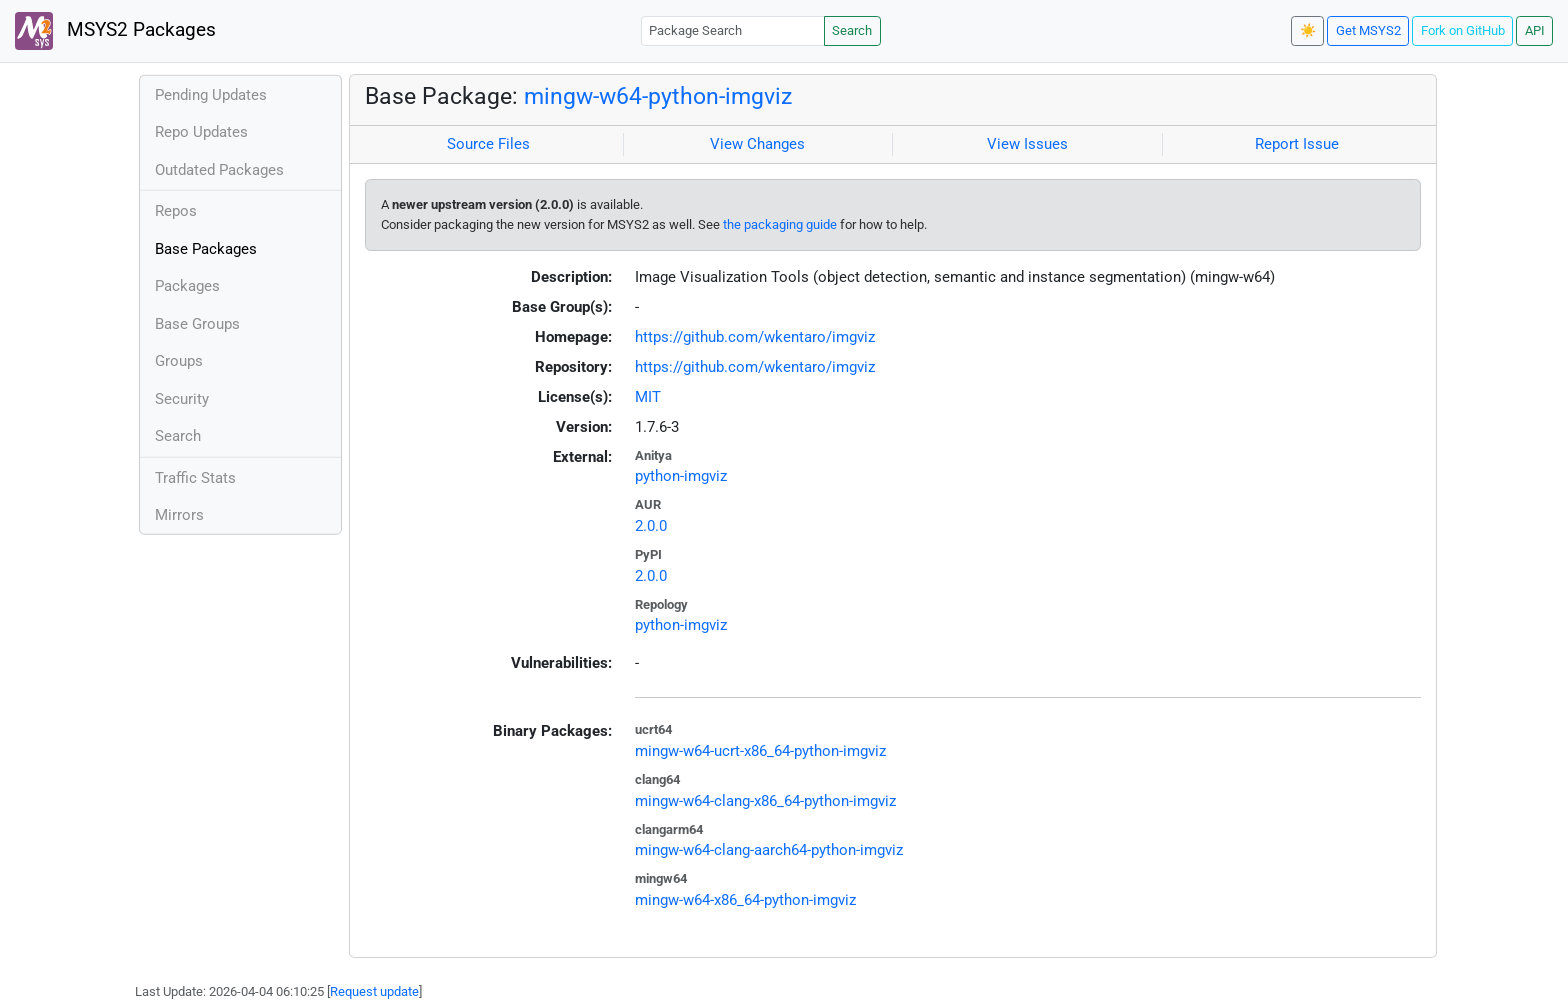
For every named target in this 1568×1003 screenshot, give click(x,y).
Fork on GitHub (1463, 30)
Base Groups (197, 324)
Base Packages (206, 249)
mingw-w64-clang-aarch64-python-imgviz (769, 850)
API (1535, 30)
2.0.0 (651, 526)
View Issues (1027, 144)
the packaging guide (780, 224)
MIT (648, 397)
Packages (187, 286)
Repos (176, 211)
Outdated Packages (219, 170)
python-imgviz (681, 476)
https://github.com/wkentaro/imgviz (755, 337)
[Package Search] (733, 30)
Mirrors (179, 515)
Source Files (488, 144)
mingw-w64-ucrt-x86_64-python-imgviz (760, 751)
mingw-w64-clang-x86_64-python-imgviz (765, 801)
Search (852, 30)
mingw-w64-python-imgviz (658, 96)
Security (182, 399)
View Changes (757, 144)
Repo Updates (201, 132)
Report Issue (1297, 144)
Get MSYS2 (1368, 30)
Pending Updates (211, 95)
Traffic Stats (195, 478)
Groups (179, 361)
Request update (374, 991)
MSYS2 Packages (115, 31)
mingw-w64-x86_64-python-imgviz (745, 900)
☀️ (1308, 30)
